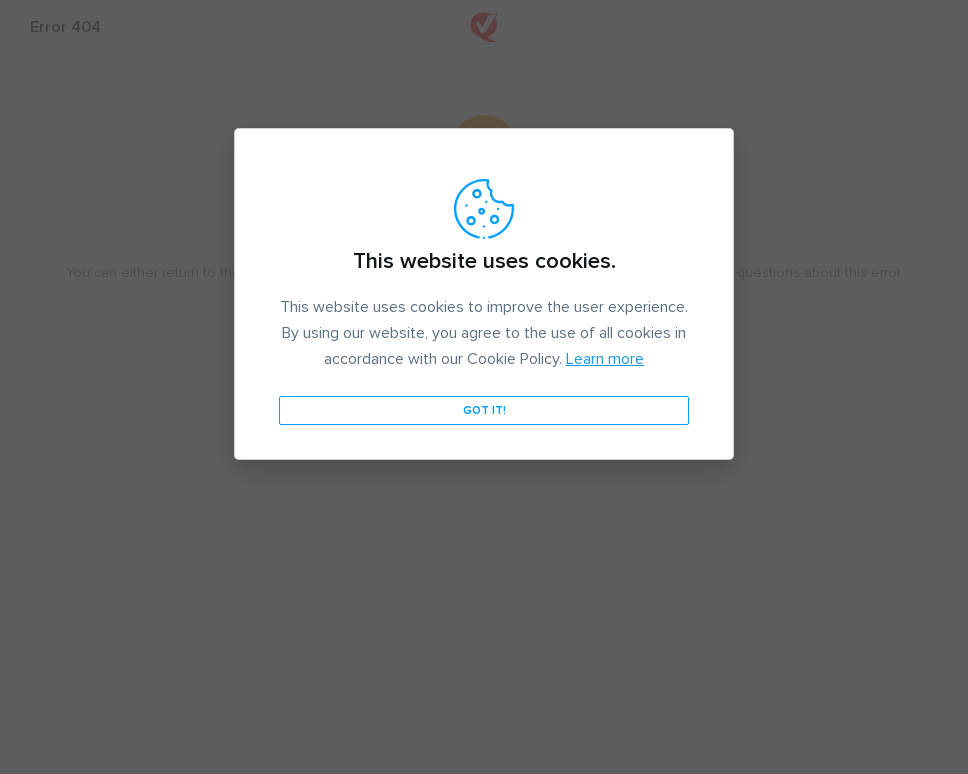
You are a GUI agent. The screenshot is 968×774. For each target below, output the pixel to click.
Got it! (484, 410)
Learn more (605, 359)
